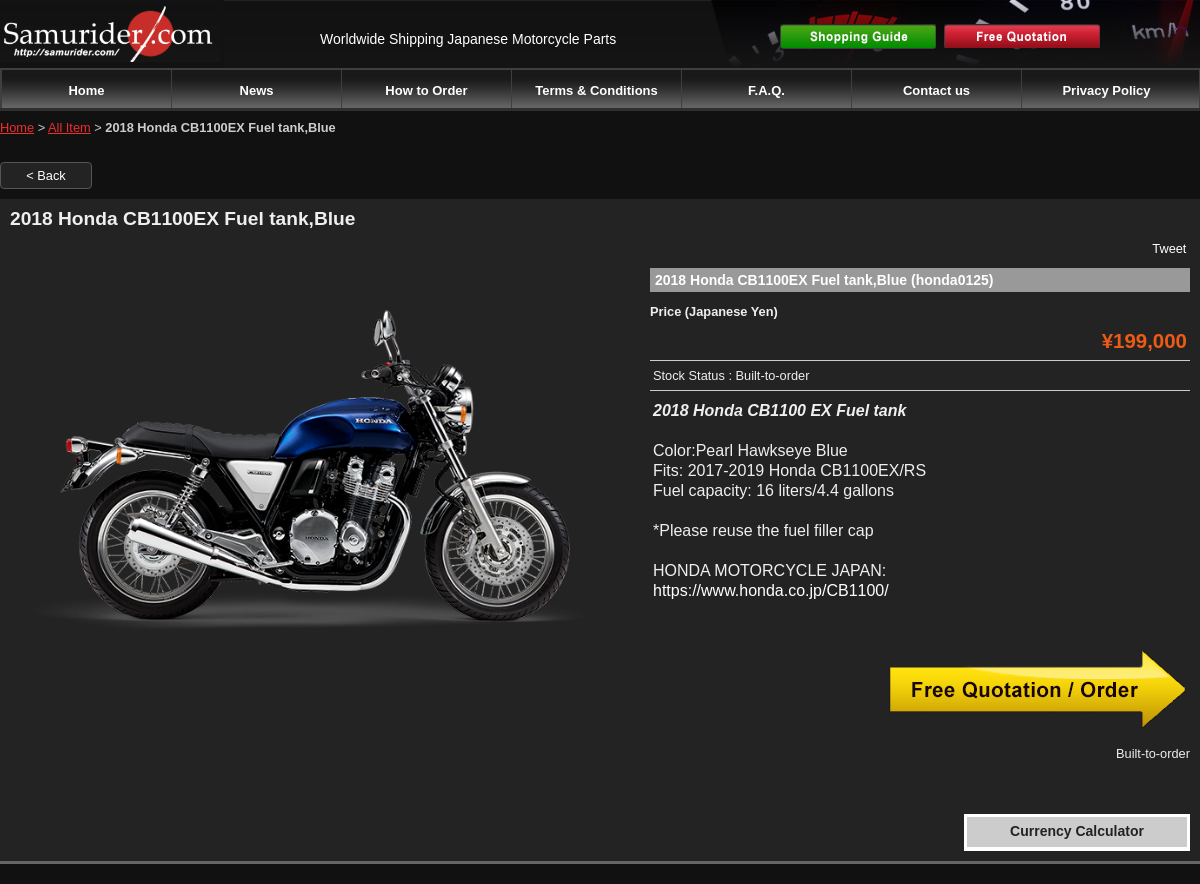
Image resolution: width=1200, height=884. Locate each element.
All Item (69, 127)
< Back (45, 175)
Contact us (936, 90)
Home (86, 90)
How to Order (426, 90)
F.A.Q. (766, 90)
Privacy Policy (1106, 90)
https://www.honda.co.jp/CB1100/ (771, 590)
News (257, 90)
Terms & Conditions (596, 90)
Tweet (1169, 248)
